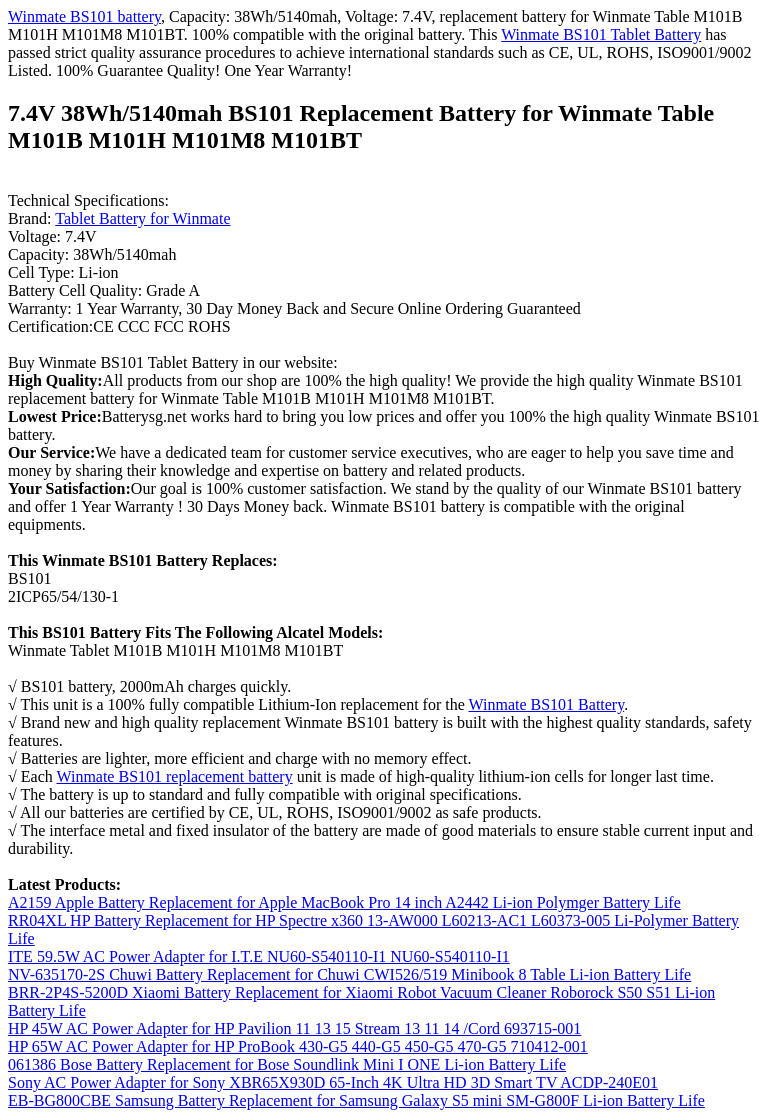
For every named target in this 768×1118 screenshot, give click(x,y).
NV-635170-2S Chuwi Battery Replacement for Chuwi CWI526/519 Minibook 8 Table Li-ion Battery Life (349, 974)
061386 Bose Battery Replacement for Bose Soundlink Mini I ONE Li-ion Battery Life (287, 1064)
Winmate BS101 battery (84, 16)
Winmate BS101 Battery (547, 704)
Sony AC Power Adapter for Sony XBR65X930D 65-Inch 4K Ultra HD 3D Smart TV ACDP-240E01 (333, 1082)
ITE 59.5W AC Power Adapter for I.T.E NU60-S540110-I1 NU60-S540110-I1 (259, 956)
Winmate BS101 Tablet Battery (601, 34)
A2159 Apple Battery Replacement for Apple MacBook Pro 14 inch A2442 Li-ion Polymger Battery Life (344, 902)
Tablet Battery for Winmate (142, 218)
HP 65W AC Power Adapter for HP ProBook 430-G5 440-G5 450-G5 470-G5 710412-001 (298, 1046)
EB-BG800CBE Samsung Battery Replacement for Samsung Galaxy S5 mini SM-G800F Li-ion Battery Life (356, 1100)
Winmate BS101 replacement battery (174, 776)
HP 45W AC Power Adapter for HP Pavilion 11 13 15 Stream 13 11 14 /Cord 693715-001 (294, 1028)
